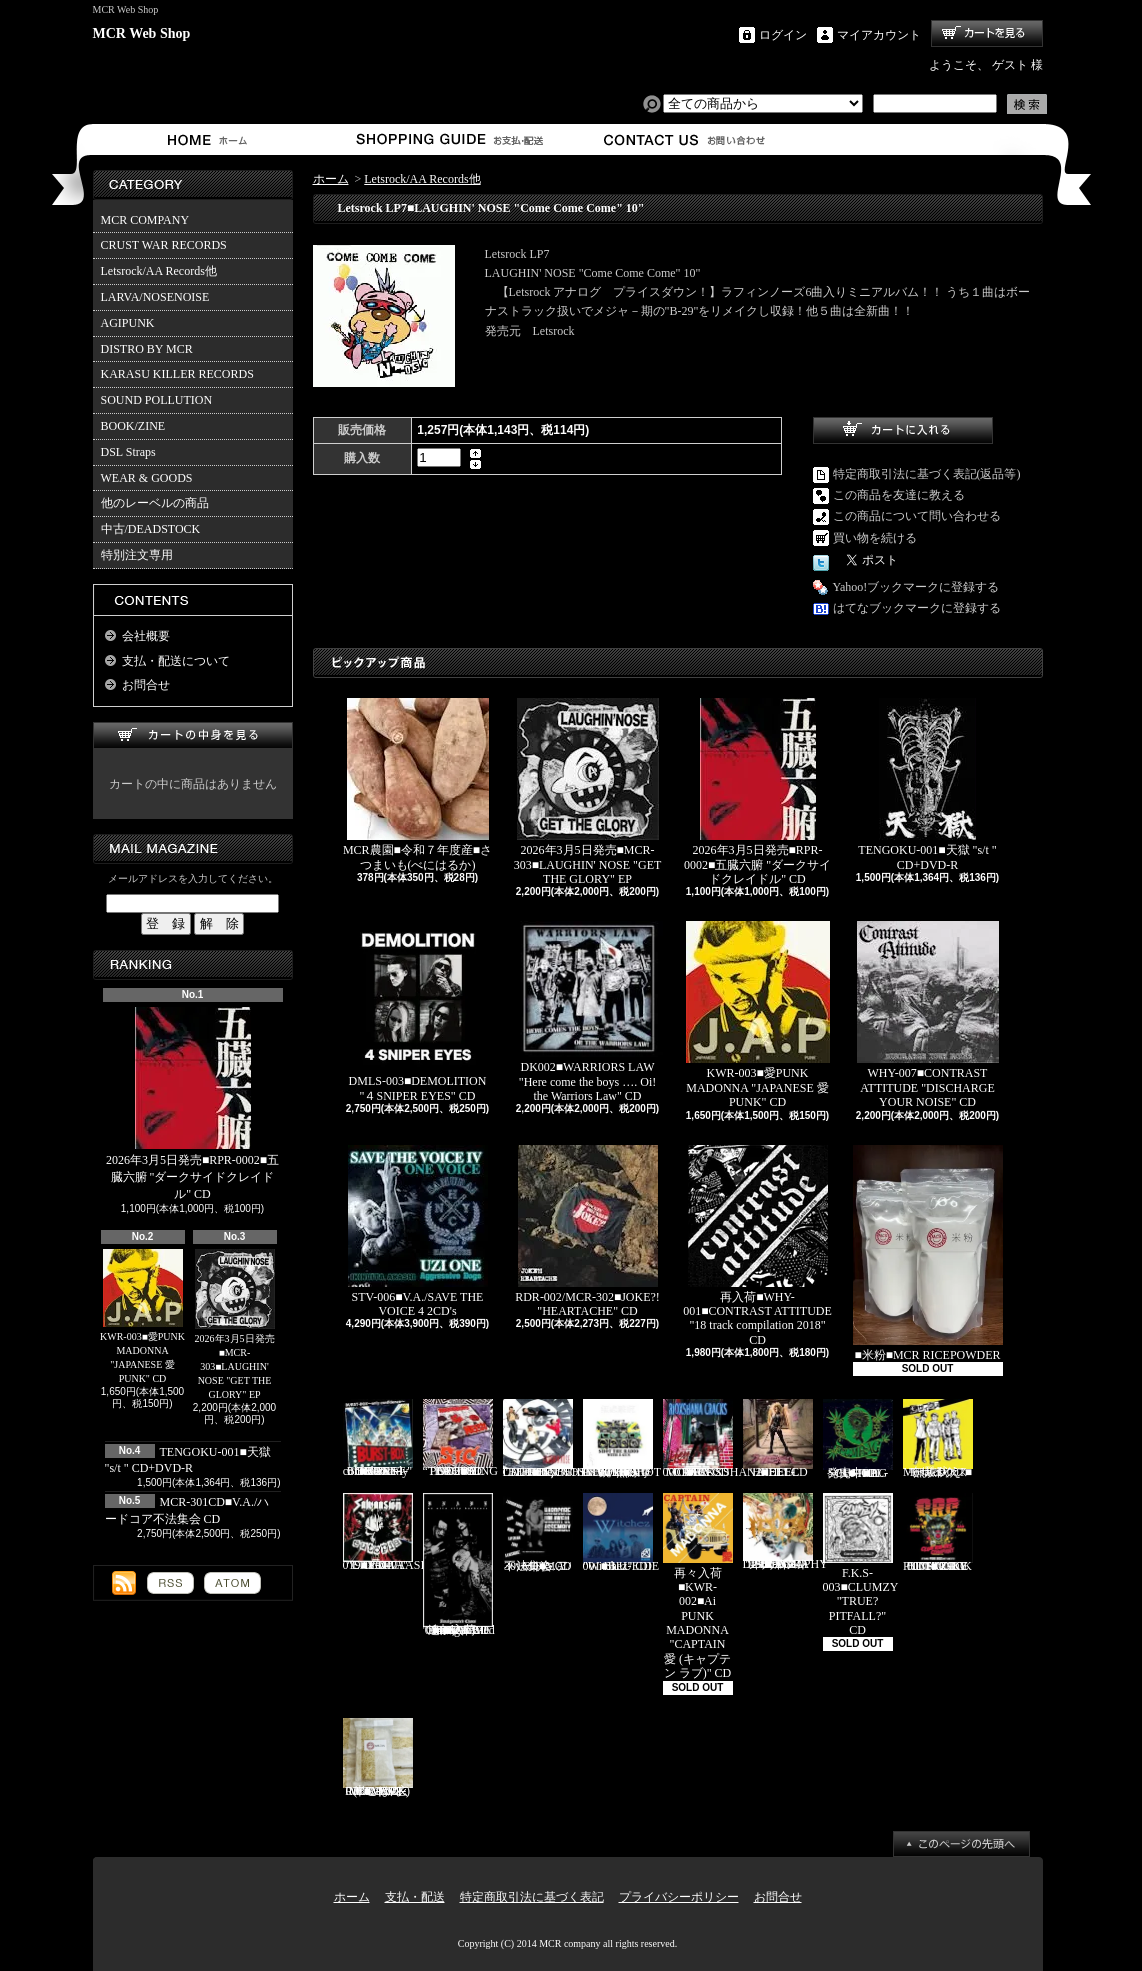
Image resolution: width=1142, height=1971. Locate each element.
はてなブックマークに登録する (917, 608)
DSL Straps (128, 452)
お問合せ (685, 139)
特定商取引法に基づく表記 (532, 1897)
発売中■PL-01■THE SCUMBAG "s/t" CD (858, 1439)
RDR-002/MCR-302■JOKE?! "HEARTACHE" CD (587, 1231)
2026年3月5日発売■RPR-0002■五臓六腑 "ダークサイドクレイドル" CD (192, 1104)
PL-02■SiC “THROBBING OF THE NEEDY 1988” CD (460, 1438)
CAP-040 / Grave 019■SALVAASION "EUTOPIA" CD (392, 1533)
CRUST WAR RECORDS (164, 245)
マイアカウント (879, 35)
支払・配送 (415, 1897)
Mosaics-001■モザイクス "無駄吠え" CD (938, 1439)
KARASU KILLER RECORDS (177, 374)
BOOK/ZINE (133, 426)
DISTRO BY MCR (147, 349)
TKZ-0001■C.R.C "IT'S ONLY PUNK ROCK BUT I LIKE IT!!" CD (938, 1533)
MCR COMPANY (145, 220)
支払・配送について (448, 139)
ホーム (211, 139)
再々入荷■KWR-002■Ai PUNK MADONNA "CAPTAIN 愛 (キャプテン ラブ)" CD (698, 1587)
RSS (170, 1583)
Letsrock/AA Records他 (159, 271)
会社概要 (146, 636)
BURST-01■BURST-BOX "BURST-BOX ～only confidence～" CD (378, 1438)
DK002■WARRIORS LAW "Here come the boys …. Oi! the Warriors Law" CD (588, 1011)
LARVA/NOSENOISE (155, 297)
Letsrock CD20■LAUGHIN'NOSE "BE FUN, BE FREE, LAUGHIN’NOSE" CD (565, 1439)
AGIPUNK (128, 323)
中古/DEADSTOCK (151, 529)
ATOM (232, 1583)
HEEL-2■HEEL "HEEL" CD (778, 1439)
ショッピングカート (987, 33)
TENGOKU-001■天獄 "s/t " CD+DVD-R (927, 784)
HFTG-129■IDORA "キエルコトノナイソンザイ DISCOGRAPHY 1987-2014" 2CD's (785, 1532)
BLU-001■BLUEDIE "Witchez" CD (621, 1533)
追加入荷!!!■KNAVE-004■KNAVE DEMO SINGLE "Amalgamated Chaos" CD (459, 1565)
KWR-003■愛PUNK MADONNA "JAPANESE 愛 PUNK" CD (142, 1317)
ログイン (783, 35)
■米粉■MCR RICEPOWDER (928, 1253)
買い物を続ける (875, 538)
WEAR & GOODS (147, 478)
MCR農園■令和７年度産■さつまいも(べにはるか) (417, 784)
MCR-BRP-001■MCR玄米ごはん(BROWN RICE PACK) (378, 1758)
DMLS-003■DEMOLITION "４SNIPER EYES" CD (418, 1011)
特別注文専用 (137, 555)
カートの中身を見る (193, 735)
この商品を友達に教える (899, 495)
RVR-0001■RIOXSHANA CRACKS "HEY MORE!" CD (714, 1439)
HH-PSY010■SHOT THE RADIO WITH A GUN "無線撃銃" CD (622, 1439)
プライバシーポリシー (679, 1897)
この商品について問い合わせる (917, 516)
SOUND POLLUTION (157, 400)
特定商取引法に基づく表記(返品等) (927, 474)
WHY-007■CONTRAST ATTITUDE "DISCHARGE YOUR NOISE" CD (928, 1015)
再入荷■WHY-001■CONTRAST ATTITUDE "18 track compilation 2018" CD (757, 1246)
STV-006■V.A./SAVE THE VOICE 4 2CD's (418, 1231)
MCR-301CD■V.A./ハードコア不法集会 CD (538, 1533)
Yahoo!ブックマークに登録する (916, 587)
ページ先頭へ (961, 1844)
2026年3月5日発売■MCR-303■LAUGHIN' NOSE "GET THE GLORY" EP (235, 1324)
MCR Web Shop (142, 33)
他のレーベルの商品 (155, 503)
